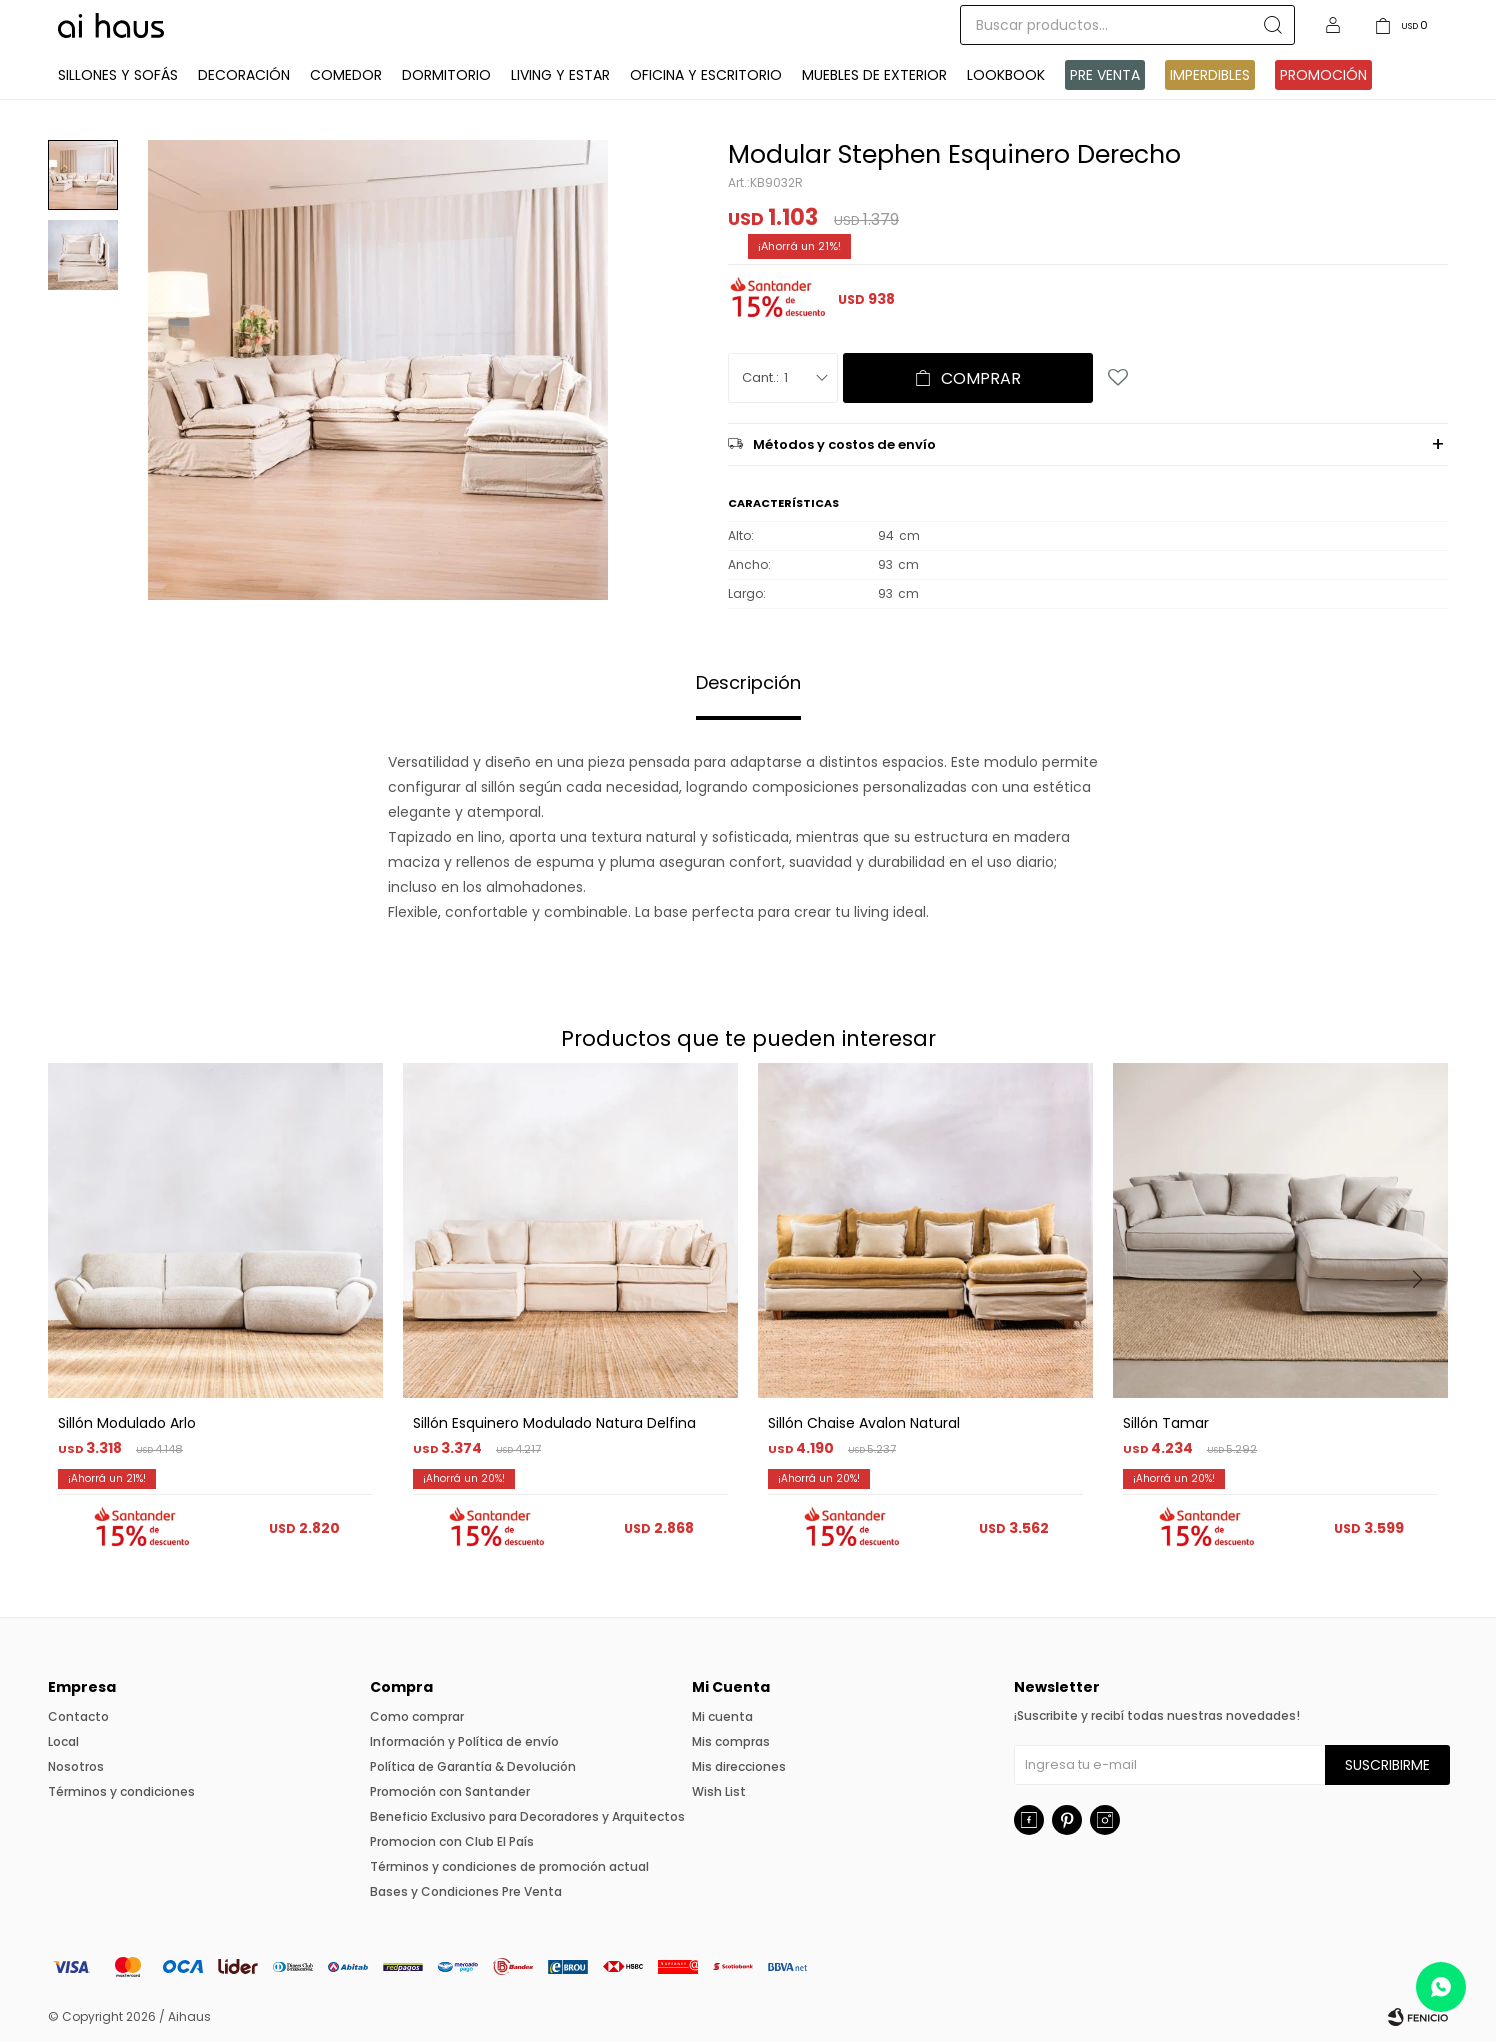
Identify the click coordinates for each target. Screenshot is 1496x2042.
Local (63, 1741)
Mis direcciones (739, 1766)
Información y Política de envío (464, 1741)
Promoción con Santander (450, 1791)
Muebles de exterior (874, 75)
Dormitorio (446, 75)
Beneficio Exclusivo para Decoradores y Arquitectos (527, 1816)
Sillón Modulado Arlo (127, 1423)
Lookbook (1006, 75)
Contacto (78, 1716)
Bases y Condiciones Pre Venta (466, 1891)
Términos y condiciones (121, 1791)
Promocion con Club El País (452, 1841)
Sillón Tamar (1166, 1423)
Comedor (346, 75)
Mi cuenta (722, 1716)
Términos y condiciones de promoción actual (509, 1866)
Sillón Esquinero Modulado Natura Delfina (554, 1423)
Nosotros (76, 1766)
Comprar (981, 378)
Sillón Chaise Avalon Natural (864, 1423)
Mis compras (731, 1741)
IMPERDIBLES (1210, 75)
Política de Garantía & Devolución (473, 1766)
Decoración (244, 75)
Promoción (1323, 75)
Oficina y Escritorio (706, 75)
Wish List (719, 1791)
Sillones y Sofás (118, 75)
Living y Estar (560, 75)
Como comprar (417, 1716)
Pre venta (1105, 75)
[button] (1424, 1320)
